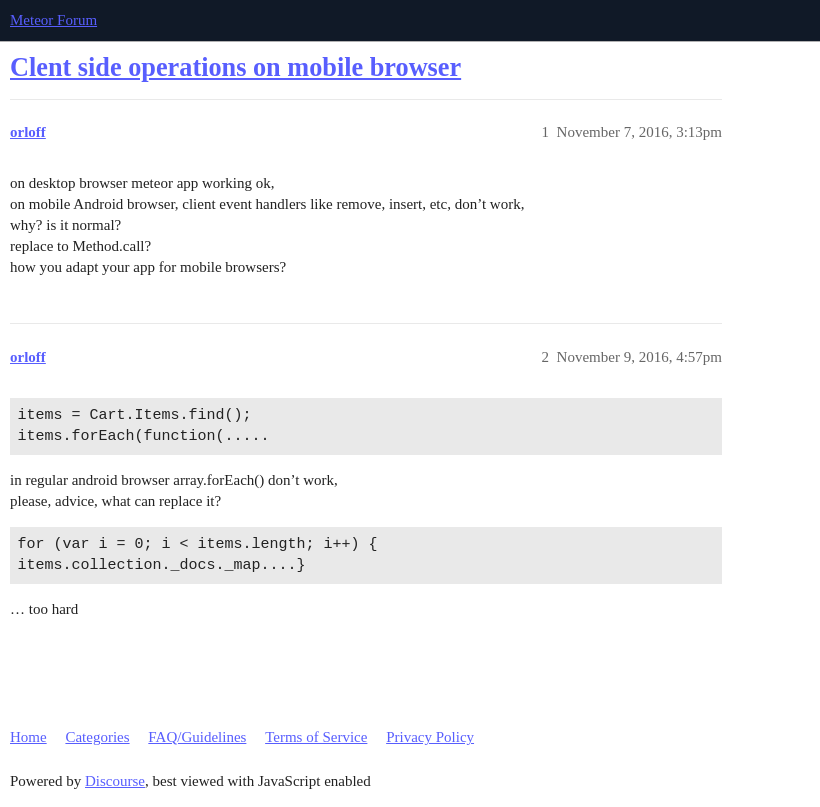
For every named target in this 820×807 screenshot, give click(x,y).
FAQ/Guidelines (197, 737)
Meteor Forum (53, 20)
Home (28, 737)
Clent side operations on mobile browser (235, 67)
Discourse (115, 781)
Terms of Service (316, 737)
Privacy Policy (430, 737)
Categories (97, 737)
